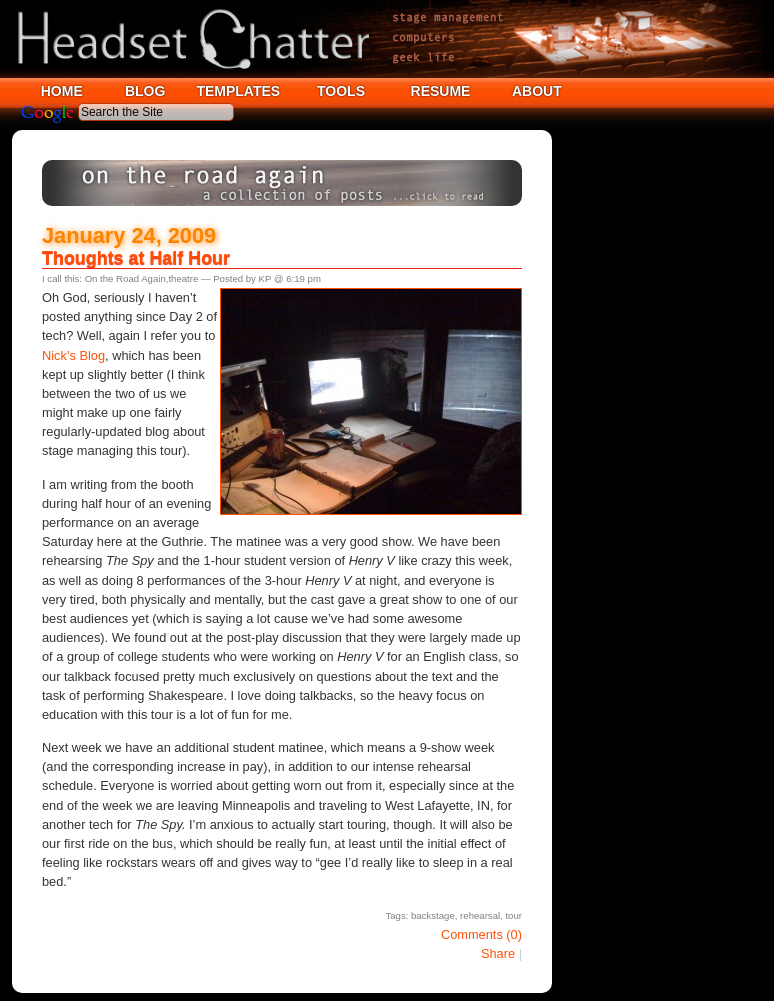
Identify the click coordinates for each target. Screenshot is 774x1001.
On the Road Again (125, 278)
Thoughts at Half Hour (136, 258)
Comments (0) (481, 934)
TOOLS (341, 91)
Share (498, 953)
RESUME (441, 91)
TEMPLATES (238, 91)
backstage (433, 915)
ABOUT (537, 91)
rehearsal (480, 915)
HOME (62, 91)
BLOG (145, 91)
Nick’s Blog (73, 355)
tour (513, 915)
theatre (183, 278)
